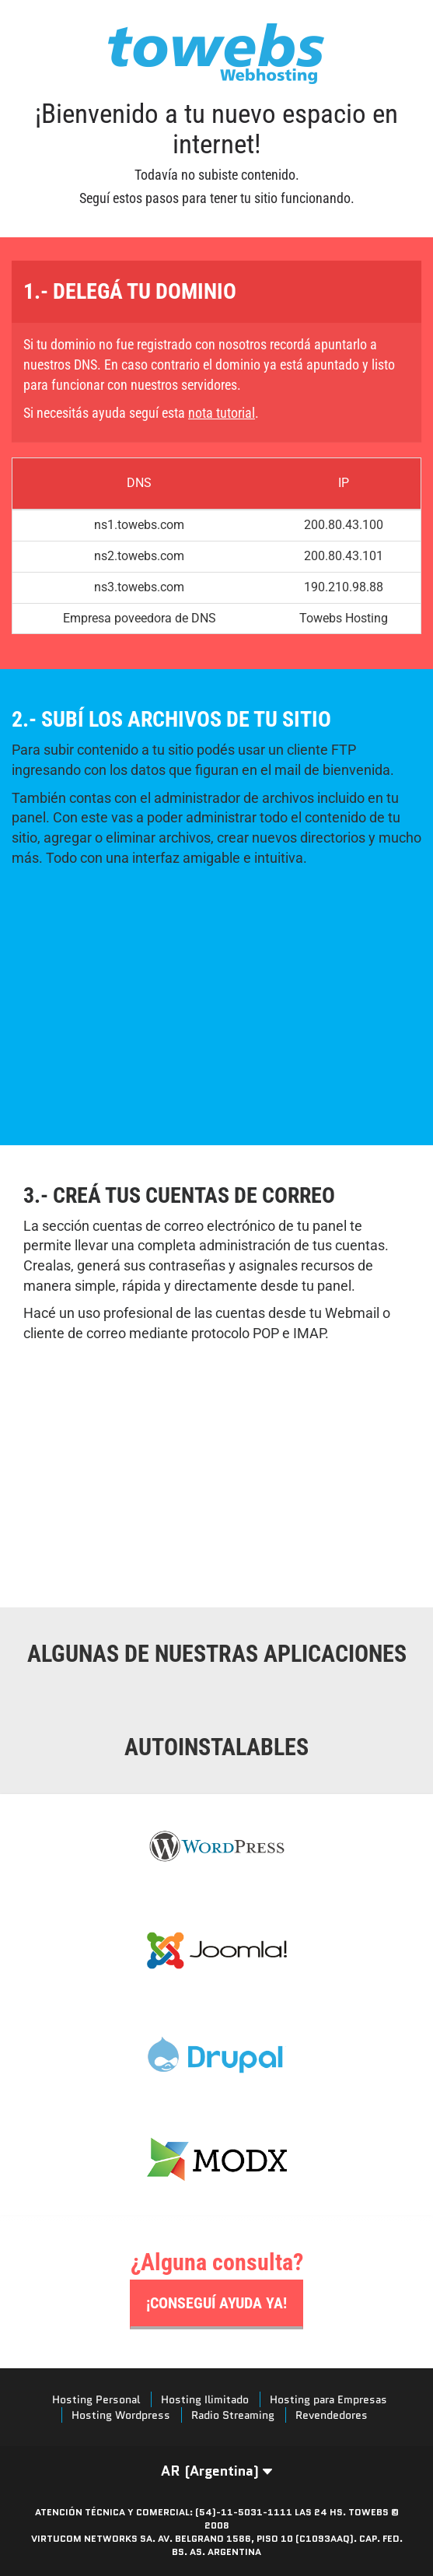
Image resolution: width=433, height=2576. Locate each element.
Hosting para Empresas (328, 2399)
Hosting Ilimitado (205, 2399)
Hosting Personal (96, 2399)
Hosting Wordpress (121, 2415)
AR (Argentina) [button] (216, 2471)
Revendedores (331, 2415)
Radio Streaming (232, 2415)
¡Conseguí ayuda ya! (216, 2303)
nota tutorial (221, 413)
